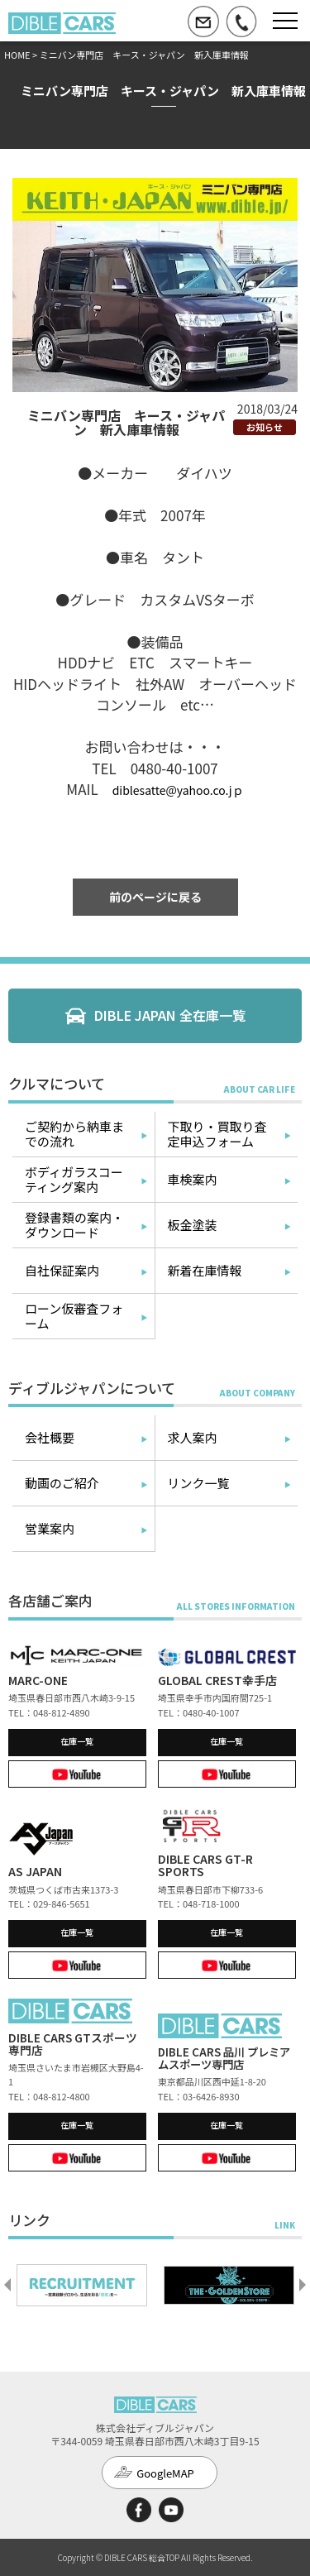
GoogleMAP (165, 2473)
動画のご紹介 (62, 1482)
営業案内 (49, 1528)
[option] (81, 2285)
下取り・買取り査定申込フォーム (217, 1134)
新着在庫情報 (205, 1270)
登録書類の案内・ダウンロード (74, 1225)
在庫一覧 (76, 1741)
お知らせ (264, 426)
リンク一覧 (199, 1482)
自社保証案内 (62, 1270)
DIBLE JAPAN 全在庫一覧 (170, 1015)
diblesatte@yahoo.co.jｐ (178, 790)
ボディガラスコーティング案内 (74, 1179)
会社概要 (49, 1437)
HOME (17, 54)
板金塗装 (192, 1224)
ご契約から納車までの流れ (74, 1134)
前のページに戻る (155, 896)
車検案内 (192, 1179)
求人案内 (192, 1437)
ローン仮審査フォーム (74, 1316)
